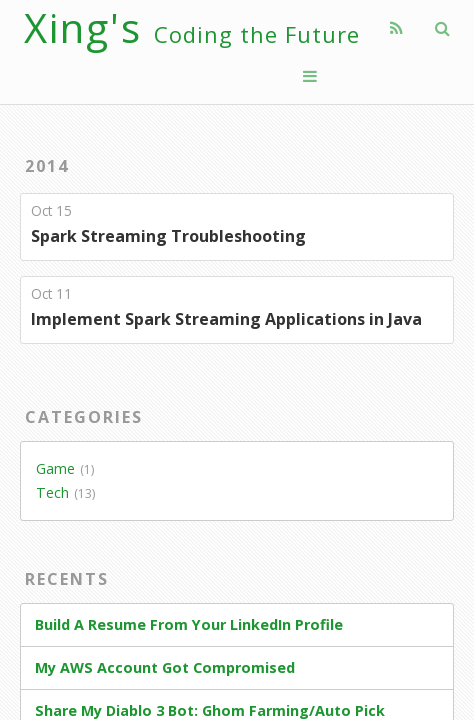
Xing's (192, 27)
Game (55, 468)
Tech (52, 492)
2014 (47, 166)
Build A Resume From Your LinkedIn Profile (189, 624)
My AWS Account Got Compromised (165, 667)
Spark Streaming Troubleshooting (168, 236)
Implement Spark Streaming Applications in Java (226, 319)
